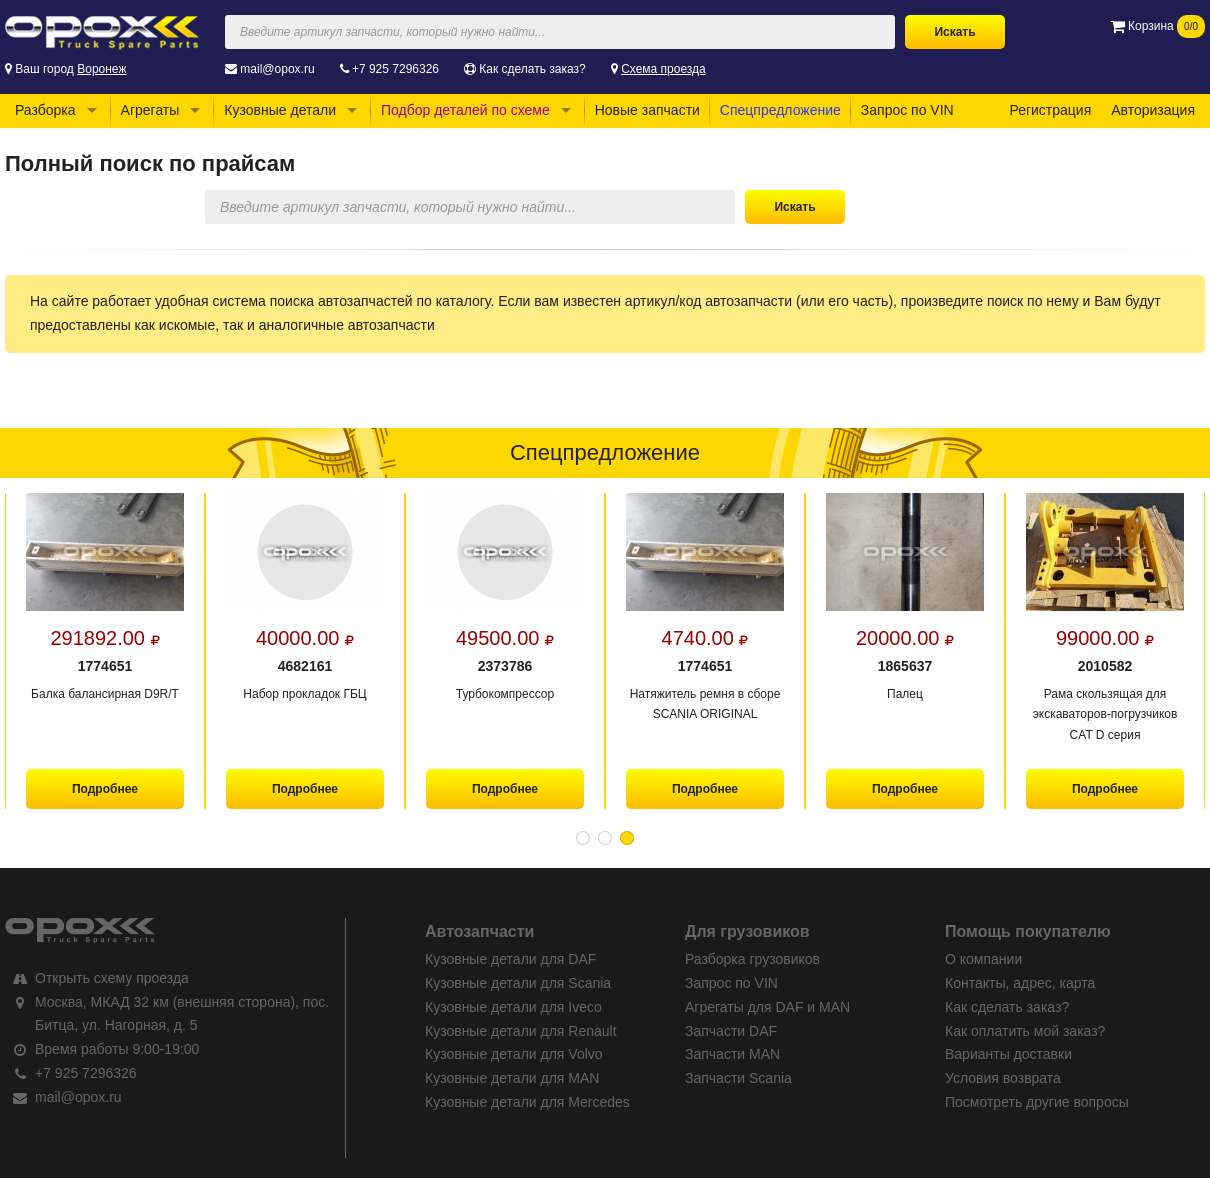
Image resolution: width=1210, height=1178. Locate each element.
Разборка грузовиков (752, 959)
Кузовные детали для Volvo (514, 1054)
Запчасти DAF (731, 1031)
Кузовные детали (280, 110)
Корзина (1157, 26)
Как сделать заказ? (532, 69)
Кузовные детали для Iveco (513, 1007)
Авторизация (1153, 110)
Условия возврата (1003, 1078)
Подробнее (105, 789)
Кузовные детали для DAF (510, 959)
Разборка (45, 110)
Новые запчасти (647, 110)
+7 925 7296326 (395, 69)
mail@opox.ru (277, 69)
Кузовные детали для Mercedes (527, 1102)
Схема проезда (663, 69)
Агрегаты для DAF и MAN (767, 1007)
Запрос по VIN (907, 110)
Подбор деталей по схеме (465, 110)
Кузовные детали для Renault (521, 1031)
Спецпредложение (780, 110)
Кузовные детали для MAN (512, 1078)
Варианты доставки (1008, 1054)
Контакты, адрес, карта (1020, 983)
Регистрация (1050, 110)
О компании (983, 959)
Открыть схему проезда (112, 978)
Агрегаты (150, 110)
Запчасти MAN (732, 1054)
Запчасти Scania (738, 1078)
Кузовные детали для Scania (518, 983)
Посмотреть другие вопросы (1037, 1102)
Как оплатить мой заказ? (1025, 1031)
